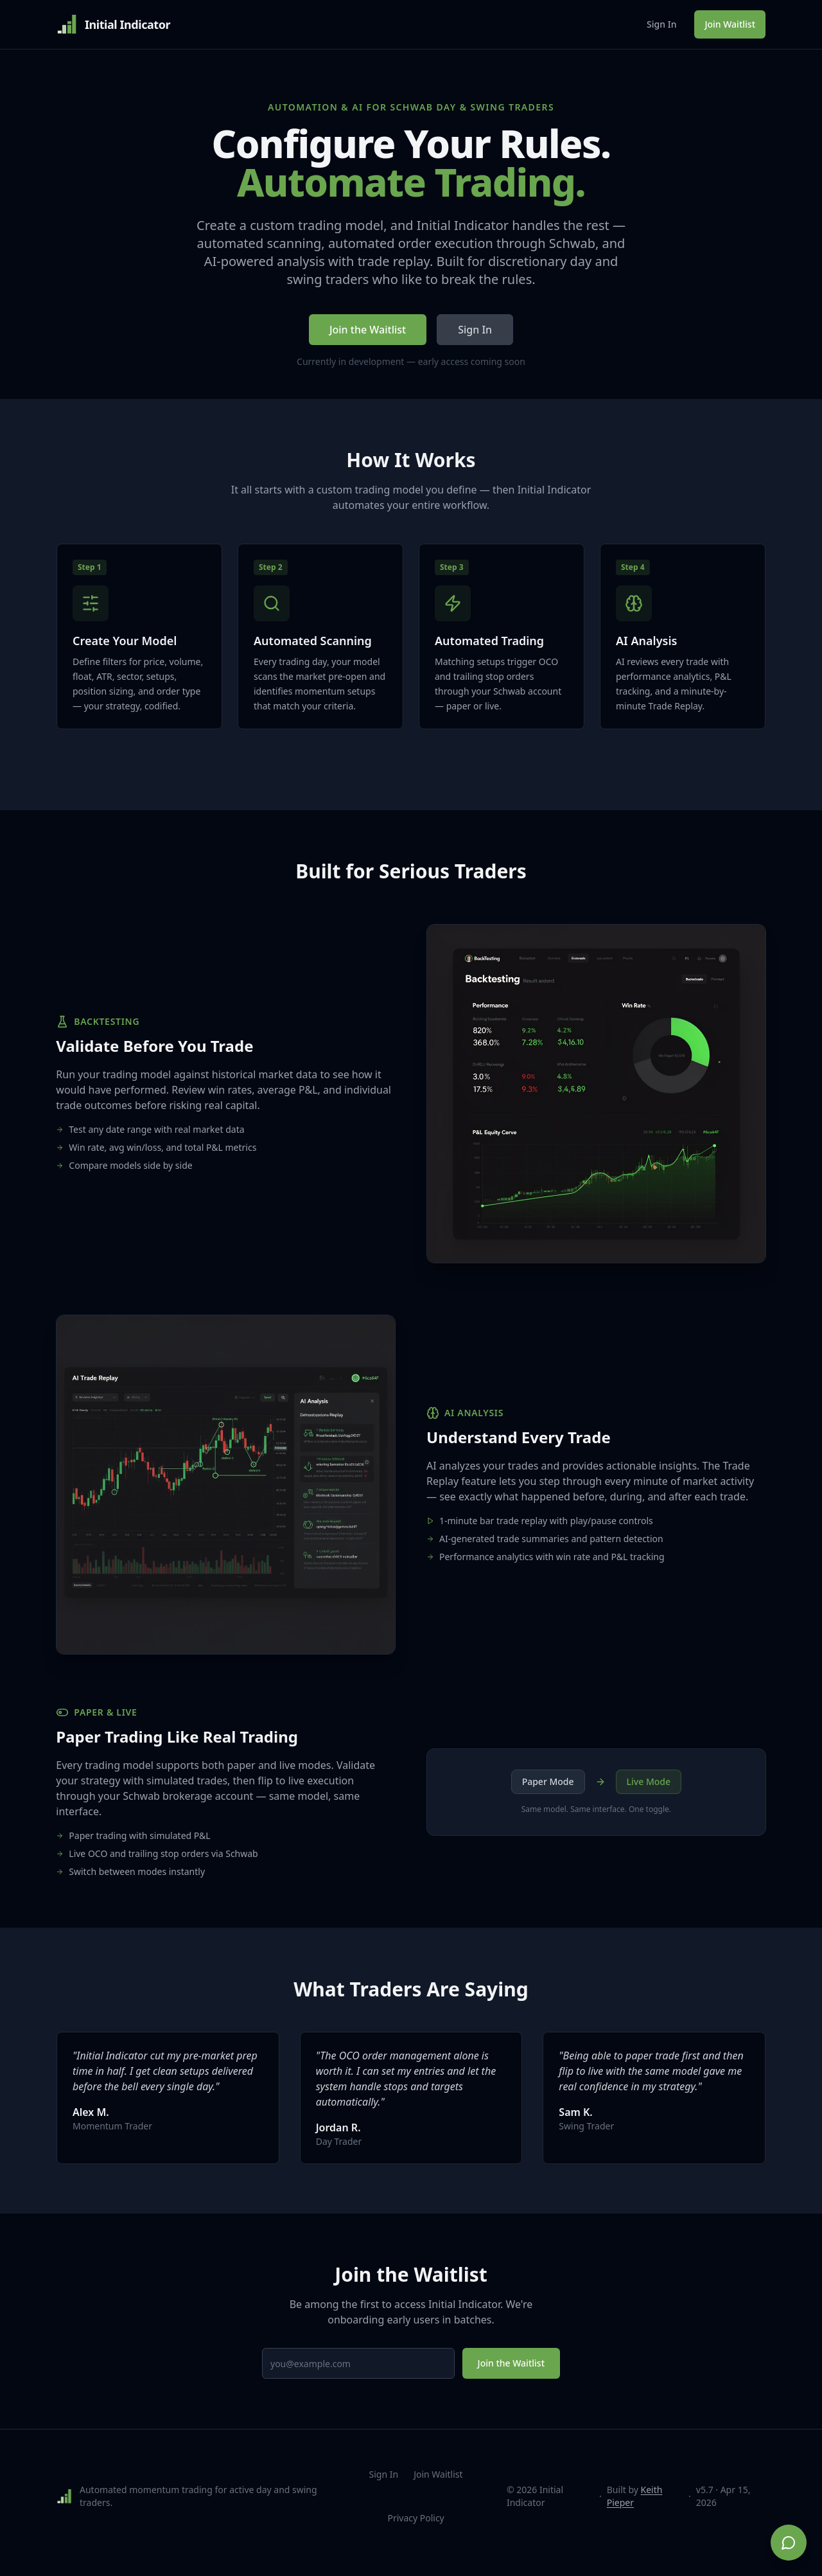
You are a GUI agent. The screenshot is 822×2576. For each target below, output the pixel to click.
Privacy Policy (415, 2531)
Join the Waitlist (367, 330)
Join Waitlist (729, 24)
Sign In (661, 24)
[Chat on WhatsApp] (789, 2543)
